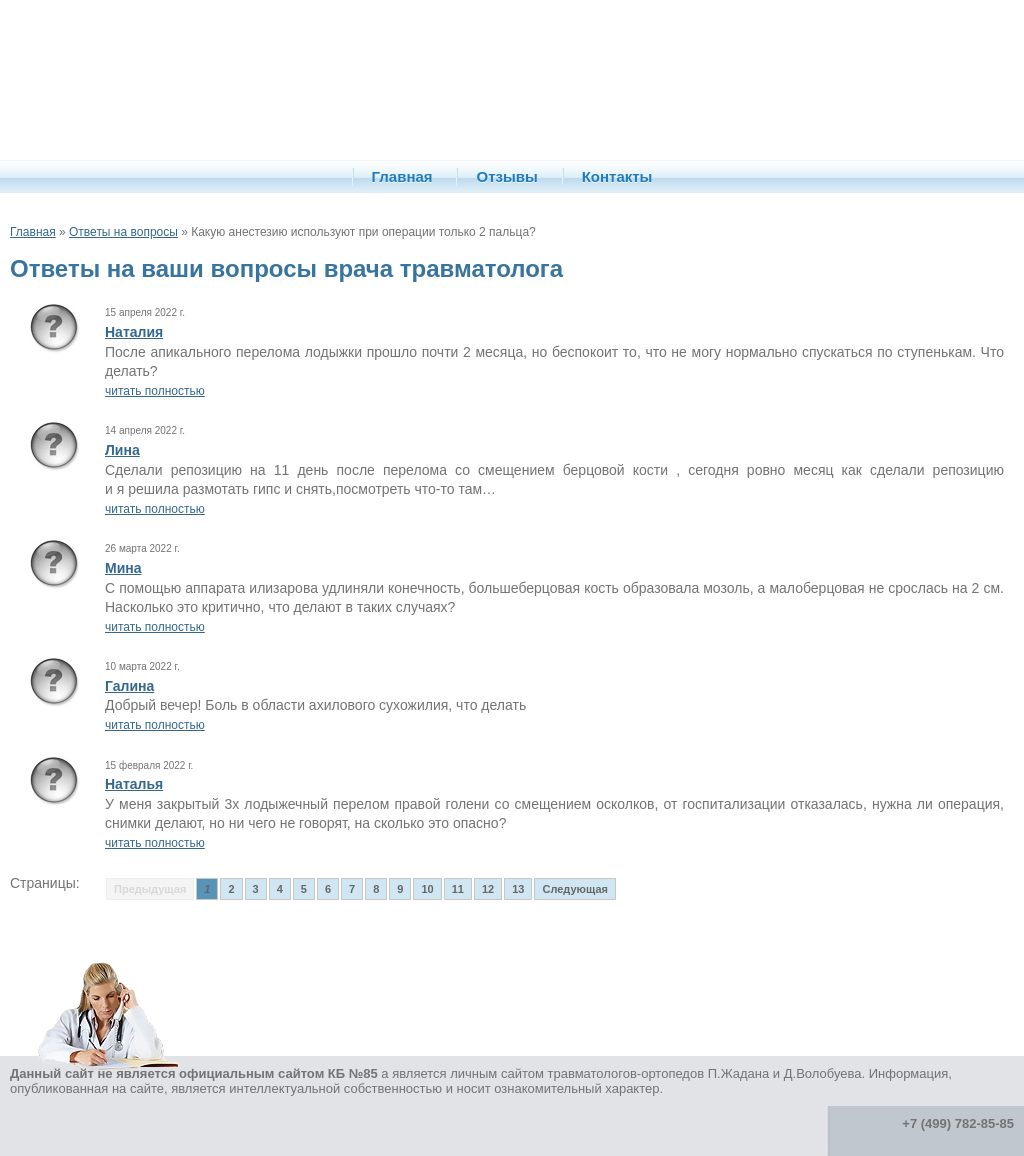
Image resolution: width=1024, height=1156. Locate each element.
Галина (129, 686)
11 (458, 889)
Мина (123, 568)
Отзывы (506, 176)
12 (488, 889)
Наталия (134, 332)
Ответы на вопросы (123, 232)
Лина (122, 450)
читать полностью (155, 391)
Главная (402, 176)
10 (427, 889)
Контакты (617, 176)
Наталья (134, 784)
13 (518, 889)
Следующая (574, 889)
